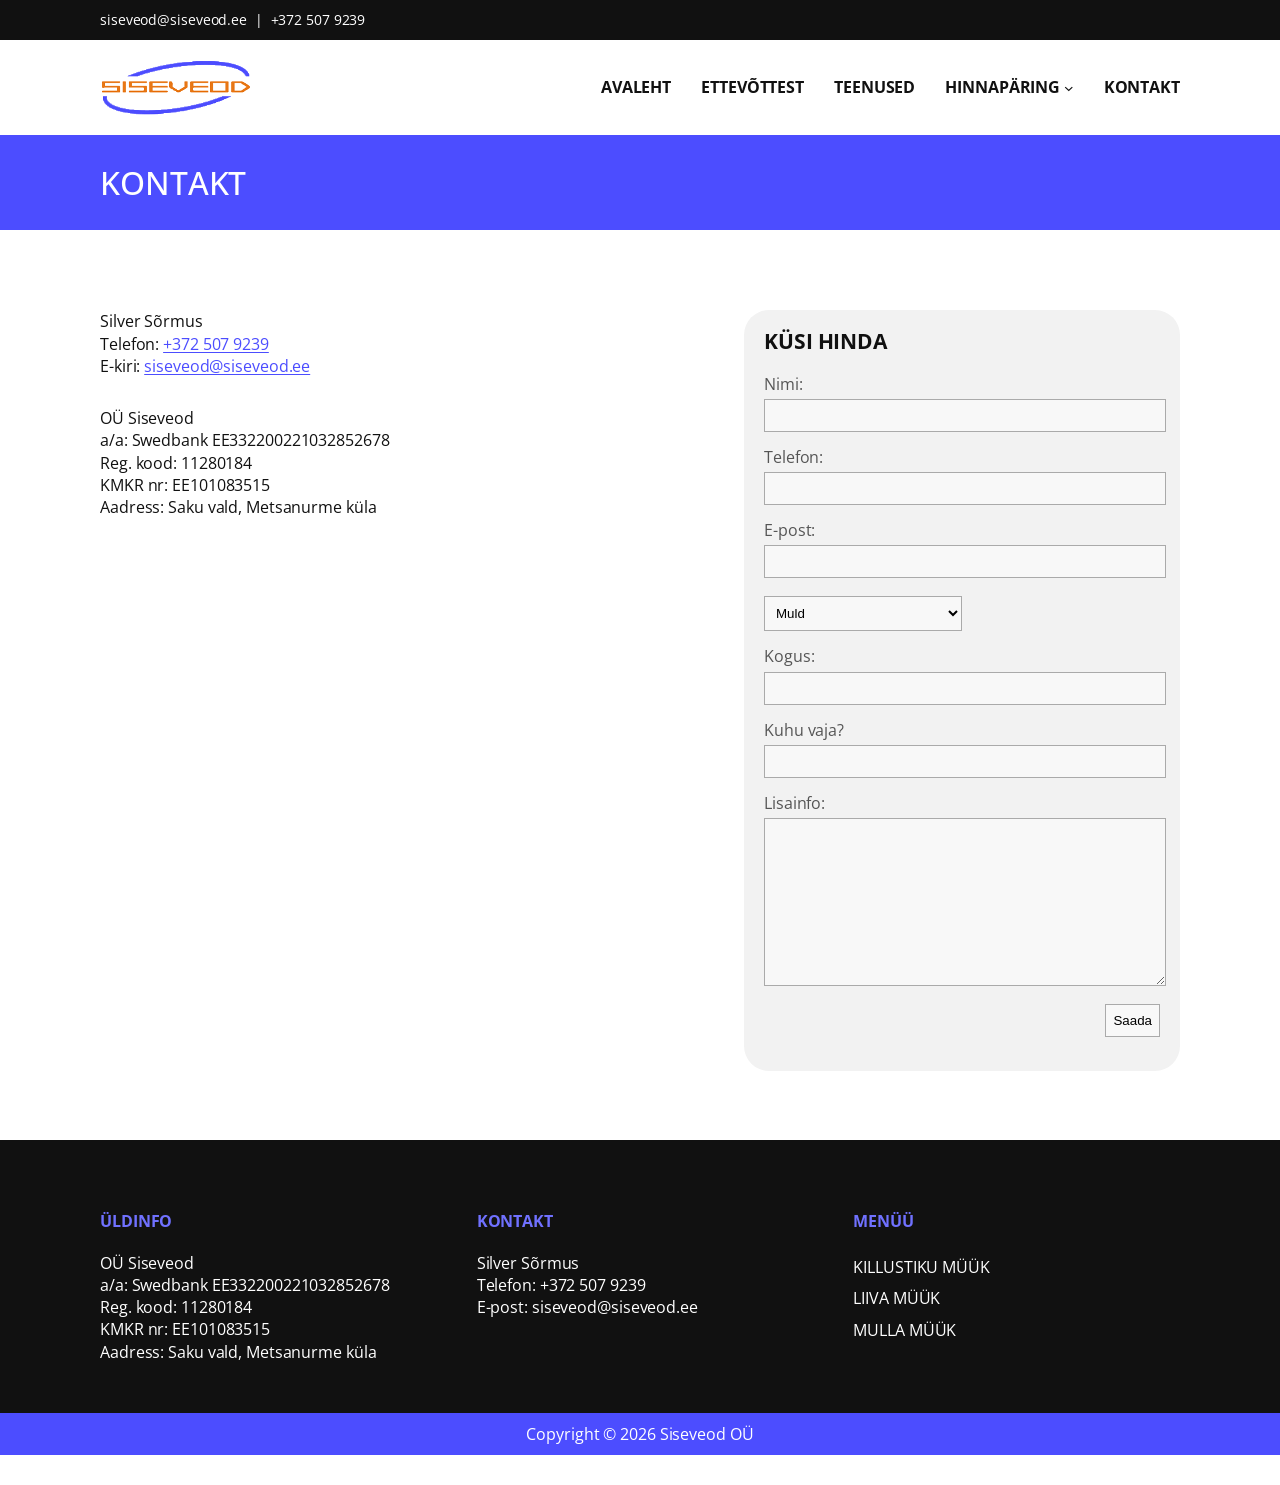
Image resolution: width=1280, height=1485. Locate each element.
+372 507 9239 (318, 19)
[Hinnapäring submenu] (1069, 87)
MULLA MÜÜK (904, 1360)
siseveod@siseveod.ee (173, 19)
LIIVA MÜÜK (896, 1328)
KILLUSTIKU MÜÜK (921, 1297)
